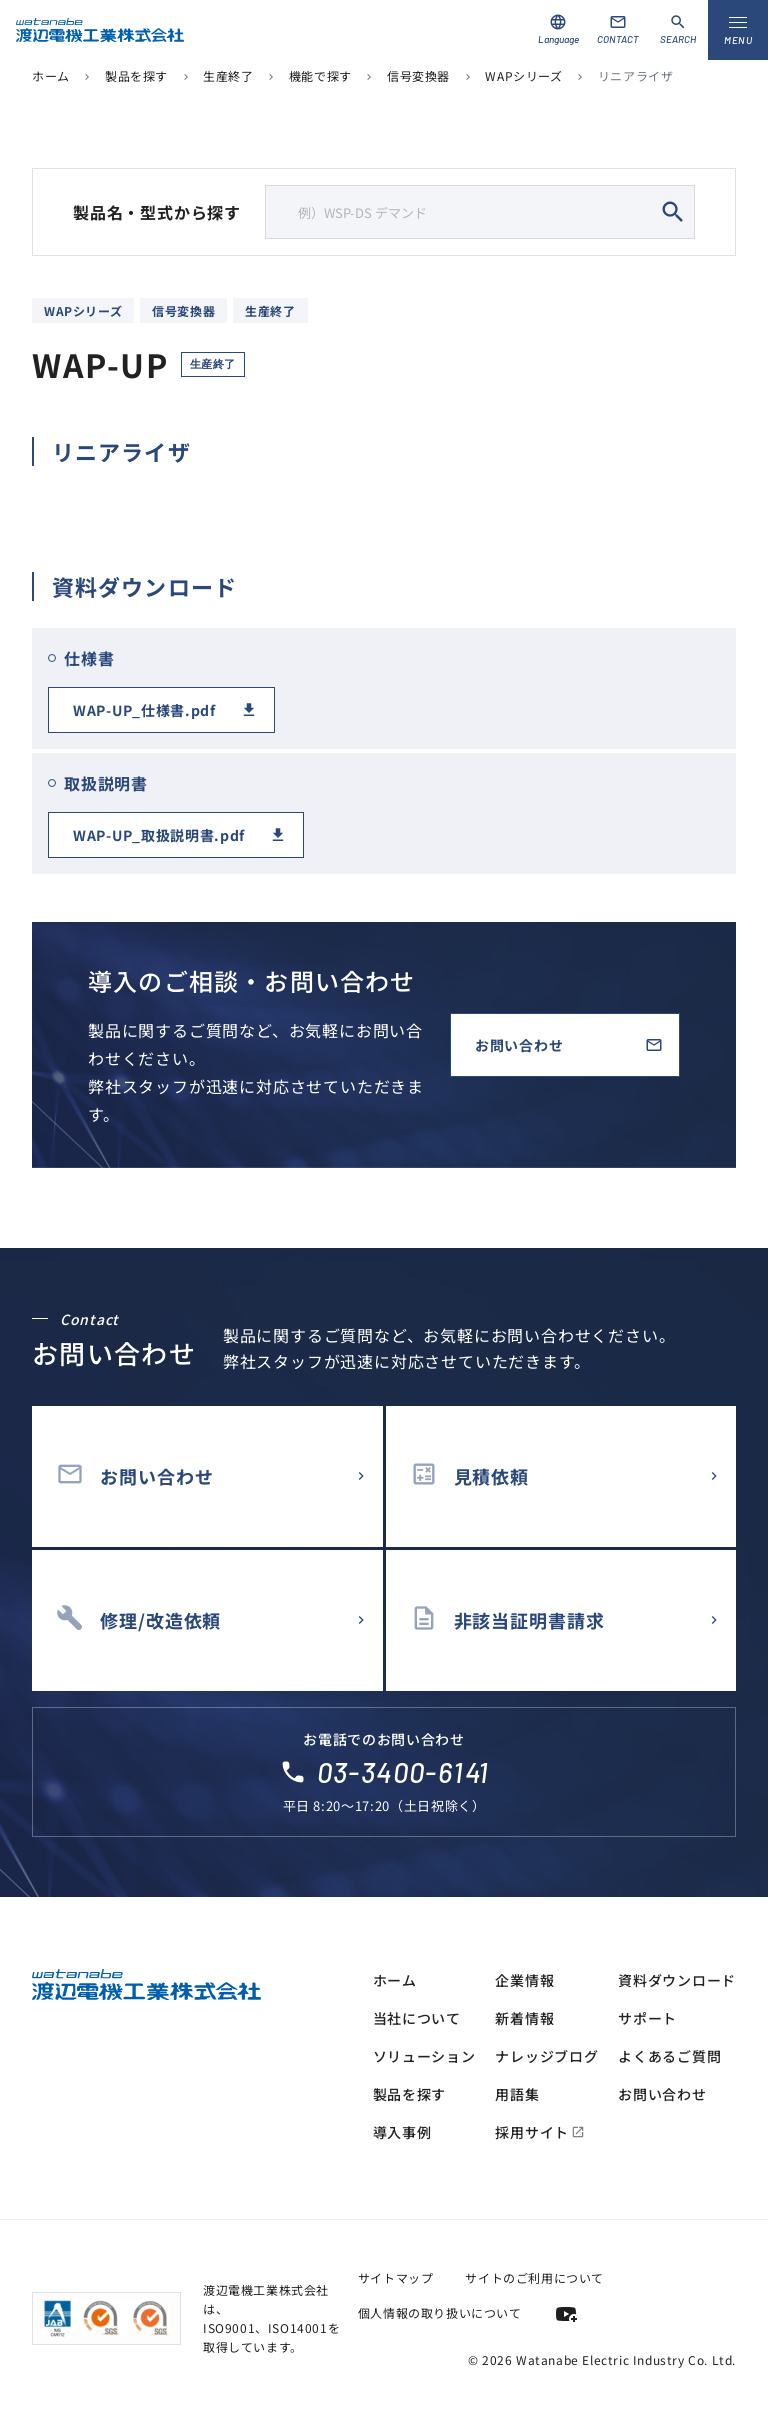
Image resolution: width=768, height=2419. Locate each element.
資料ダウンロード (677, 1980)
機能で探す (320, 75)
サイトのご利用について (534, 2277)
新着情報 (524, 2018)
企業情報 (524, 1980)
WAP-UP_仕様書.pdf (144, 710)
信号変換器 (418, 75)
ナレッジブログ (546, 2056)
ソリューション (424, 2056)
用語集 (517, 2094)
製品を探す (136, 75)
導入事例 (402, 2132)
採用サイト (540, 2132)
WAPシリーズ (523, 75)
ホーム (51, 75)
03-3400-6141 (403, 1772)
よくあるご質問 (669, 2056)
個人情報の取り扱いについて (440, 2312)
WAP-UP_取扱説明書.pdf (159, 835)
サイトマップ (396, 2277)
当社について (417, 2018)
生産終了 (228, 75)
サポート (647, 2018)
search (673, 212)
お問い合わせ (519, 1045)
